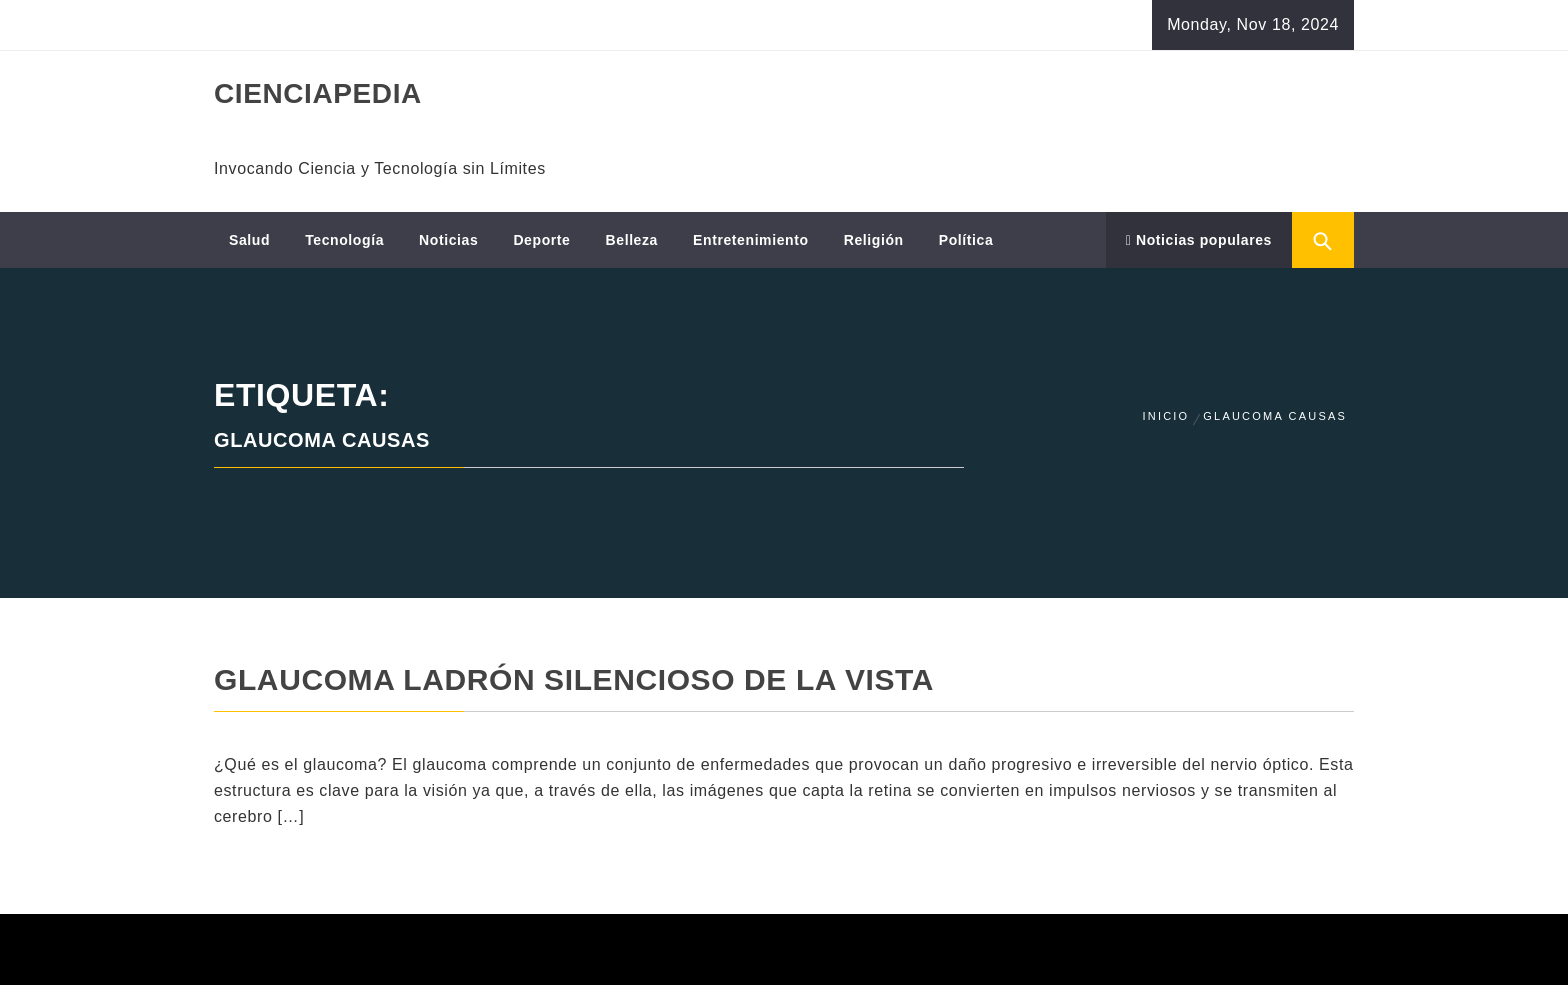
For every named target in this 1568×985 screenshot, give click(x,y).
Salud (249, 240)
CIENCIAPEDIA (318, 93)
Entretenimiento (751, 240)
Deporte (541, 240)
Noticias (448, 240)
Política (966, 240)
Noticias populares (1199, 240)
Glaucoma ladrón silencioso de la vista (574, 679)
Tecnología (344, 240)
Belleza (632, 240)
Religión (874, 240)
